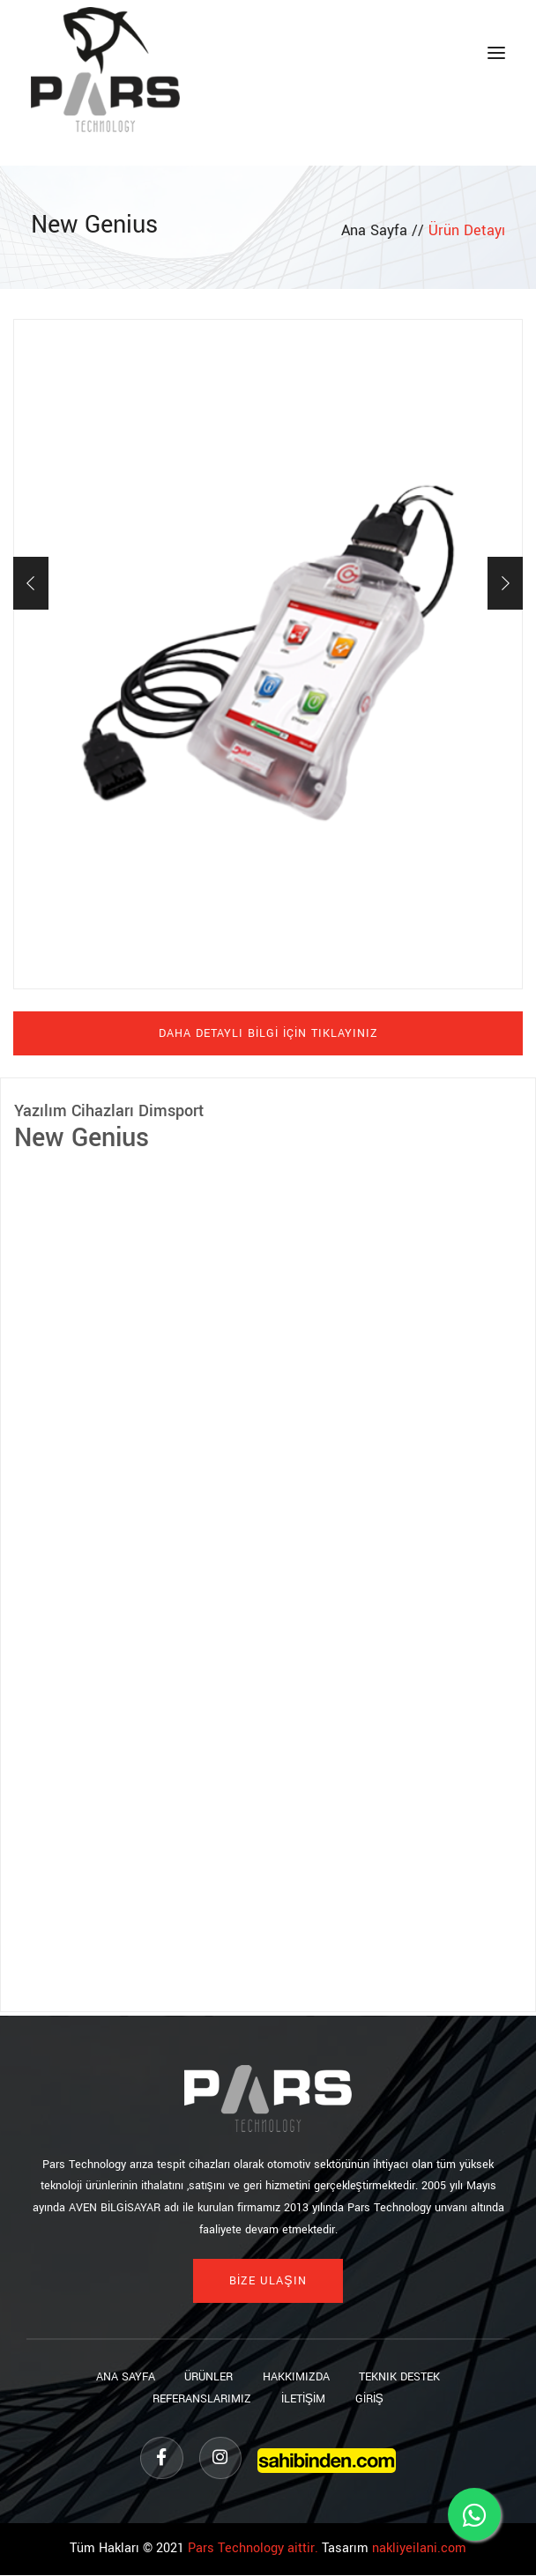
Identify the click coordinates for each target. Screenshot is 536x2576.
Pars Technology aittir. (253, 2550)
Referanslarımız (200, 2399)
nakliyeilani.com (419, 2550)
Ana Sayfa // (384, 230)
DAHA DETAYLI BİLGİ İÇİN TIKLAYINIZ (268, 1033)
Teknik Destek (402, 2377)
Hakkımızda (297, 2377)
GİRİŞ (371, 2399)
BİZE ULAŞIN (267, 2281)
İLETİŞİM (303, 2399)
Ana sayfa (122, 2377)
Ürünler (207, 2377)
